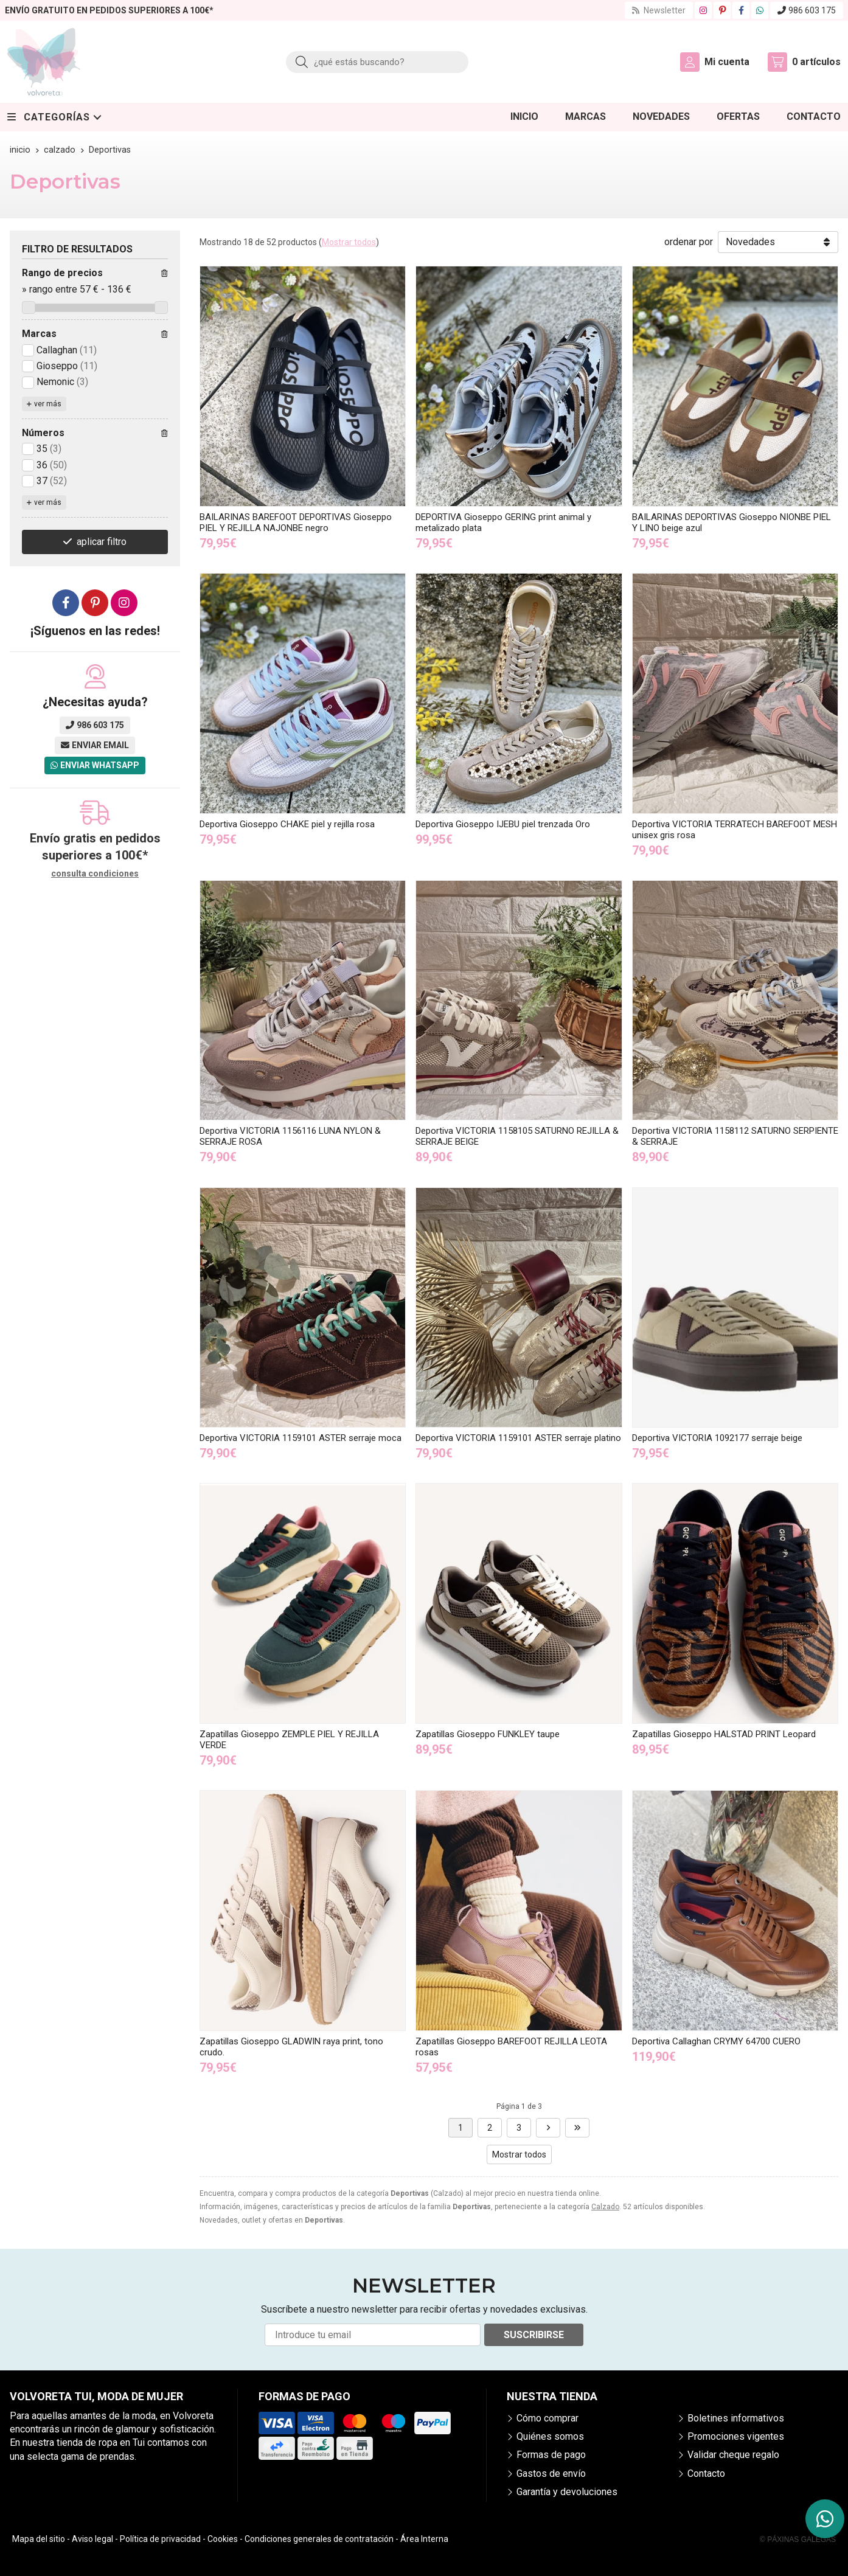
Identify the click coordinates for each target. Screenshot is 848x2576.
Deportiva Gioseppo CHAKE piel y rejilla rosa (287, 824)
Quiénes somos (550, 2436)
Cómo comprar (547, 2418)
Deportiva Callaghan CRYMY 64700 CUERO (716, 2041)
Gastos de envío (551, 2473)
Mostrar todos (349, 242)
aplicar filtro (102, 541)
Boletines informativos (735, 2418)
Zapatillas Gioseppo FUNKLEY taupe (487, 1734)
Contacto (706, 2473)
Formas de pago (551, 2454)
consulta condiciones (95, 873)
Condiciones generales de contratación (319, 2539)
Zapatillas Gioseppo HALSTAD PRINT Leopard (724, 1734)
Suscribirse (534, 2335)
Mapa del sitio (38, 2539)
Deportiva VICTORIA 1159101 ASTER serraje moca (300, 1437)
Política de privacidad (160, 2539)
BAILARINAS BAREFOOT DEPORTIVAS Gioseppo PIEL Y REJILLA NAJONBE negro (296, 522)
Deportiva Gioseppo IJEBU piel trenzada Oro (502, 824)
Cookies (222, 2539)
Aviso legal (92, 2539)
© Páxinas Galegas (798, 2539)
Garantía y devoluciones (566, 2492)
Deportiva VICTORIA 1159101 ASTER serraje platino (518, 1437)
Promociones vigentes (735, 2436)
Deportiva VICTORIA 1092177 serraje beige (717, 1437)
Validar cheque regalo (733, 2454)
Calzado (605, 2207)
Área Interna (424, 2539)
